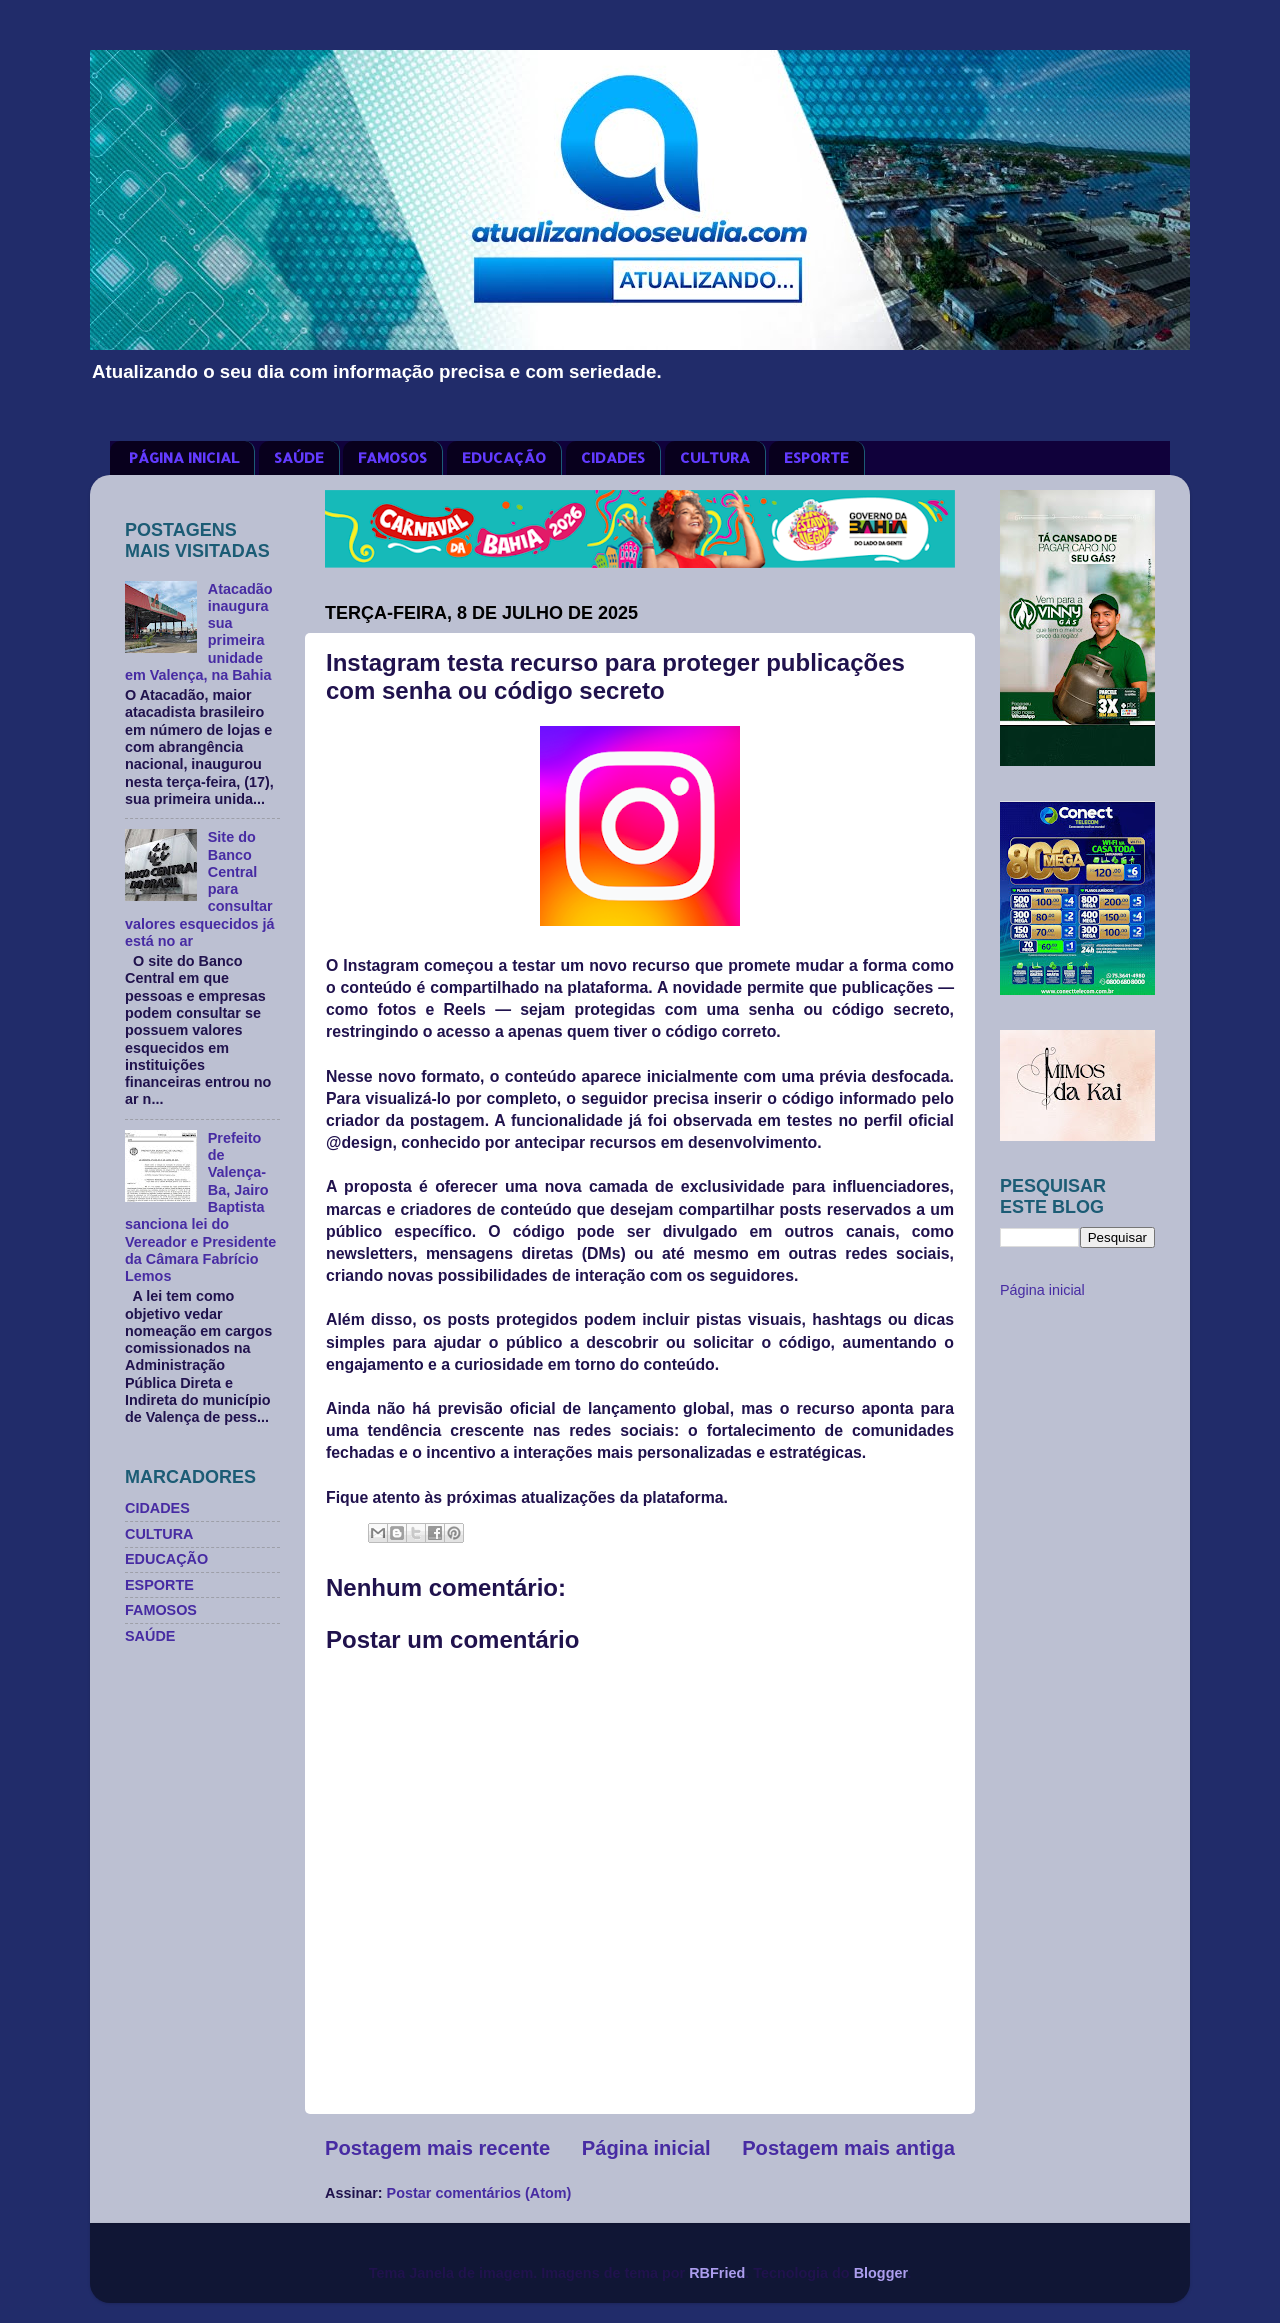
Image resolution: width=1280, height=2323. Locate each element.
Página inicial (646, 2148)
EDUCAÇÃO (504, 457)
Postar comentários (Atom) (479, 2193)
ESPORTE (816, 457)
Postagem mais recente (437, 2148)
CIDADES (613, 457)
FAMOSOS (392, 457)
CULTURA (715, 457)
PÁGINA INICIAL (184, 457)
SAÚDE (299, 457)
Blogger (881, 2273)
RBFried (717, 2273)
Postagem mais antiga (848, 2148)
